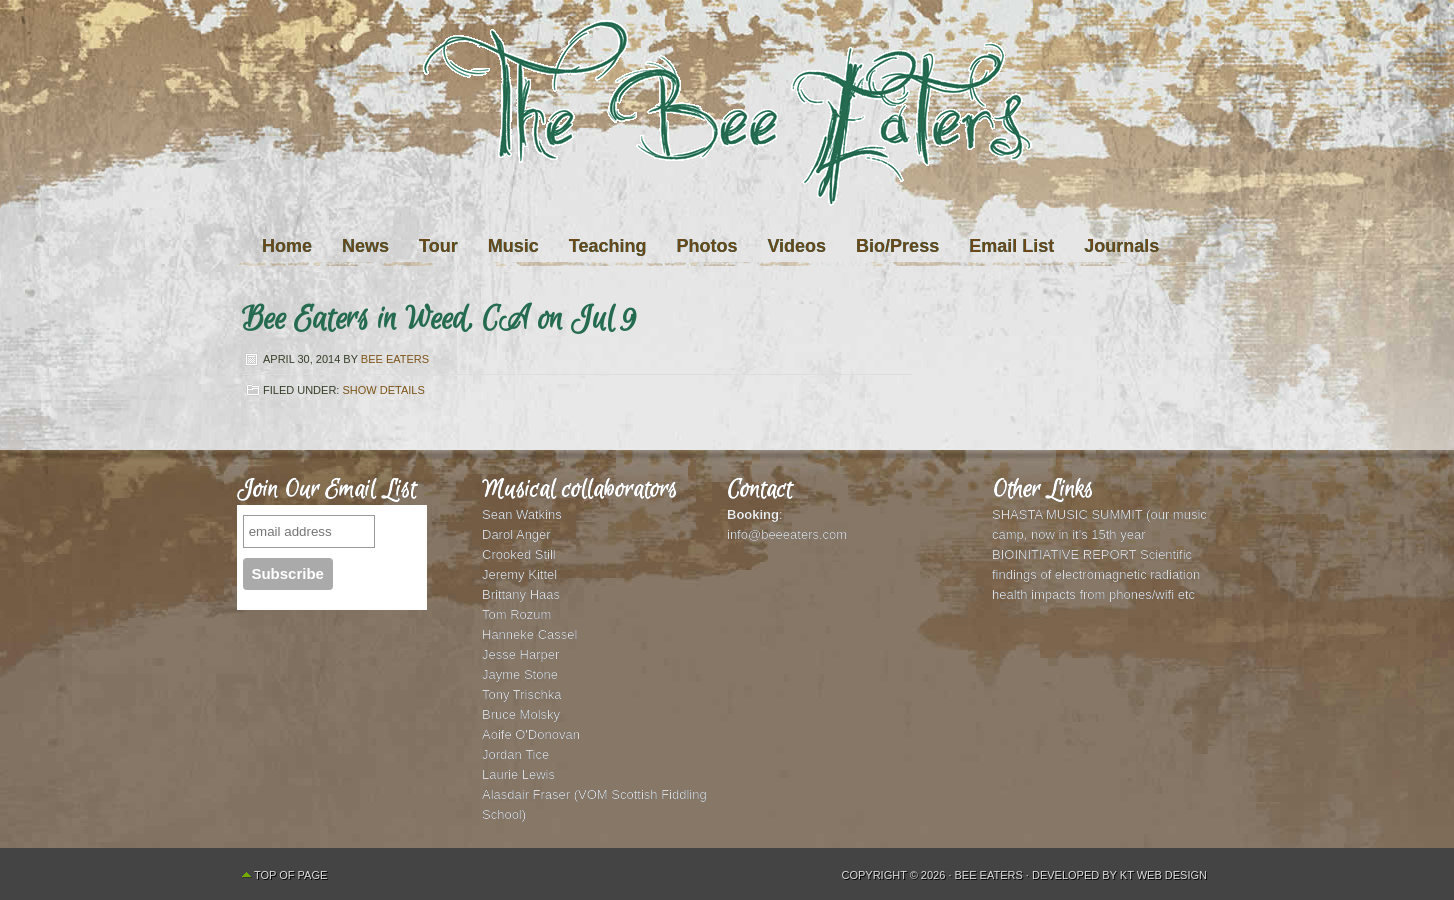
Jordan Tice (515, 754)
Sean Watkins (522, 514)
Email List (1011, 246)
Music (513, 246)
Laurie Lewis (518, 774)
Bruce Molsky (521, 714)
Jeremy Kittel (519, 574)
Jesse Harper (520, 654)
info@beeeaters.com (787, 534)
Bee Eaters (395, 359)
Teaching (608, 246)
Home (287, 246)
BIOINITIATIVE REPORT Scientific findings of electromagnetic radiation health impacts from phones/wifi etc (1096, 574)
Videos (796, 246)
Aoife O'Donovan (531, 734)
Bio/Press (897, 246)
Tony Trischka (521, 694)
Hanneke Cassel (529, 634)
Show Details (383, 390)
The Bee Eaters (727, 153)
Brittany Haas (521, 594)
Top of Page (290, 875)
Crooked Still (519, 554)
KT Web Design (1163, 875)
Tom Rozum (516, 614)
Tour (438, 246)
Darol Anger (516, 534)
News (365, 246)
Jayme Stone (520, 674)
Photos (706, 246)
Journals (1121, 246)
